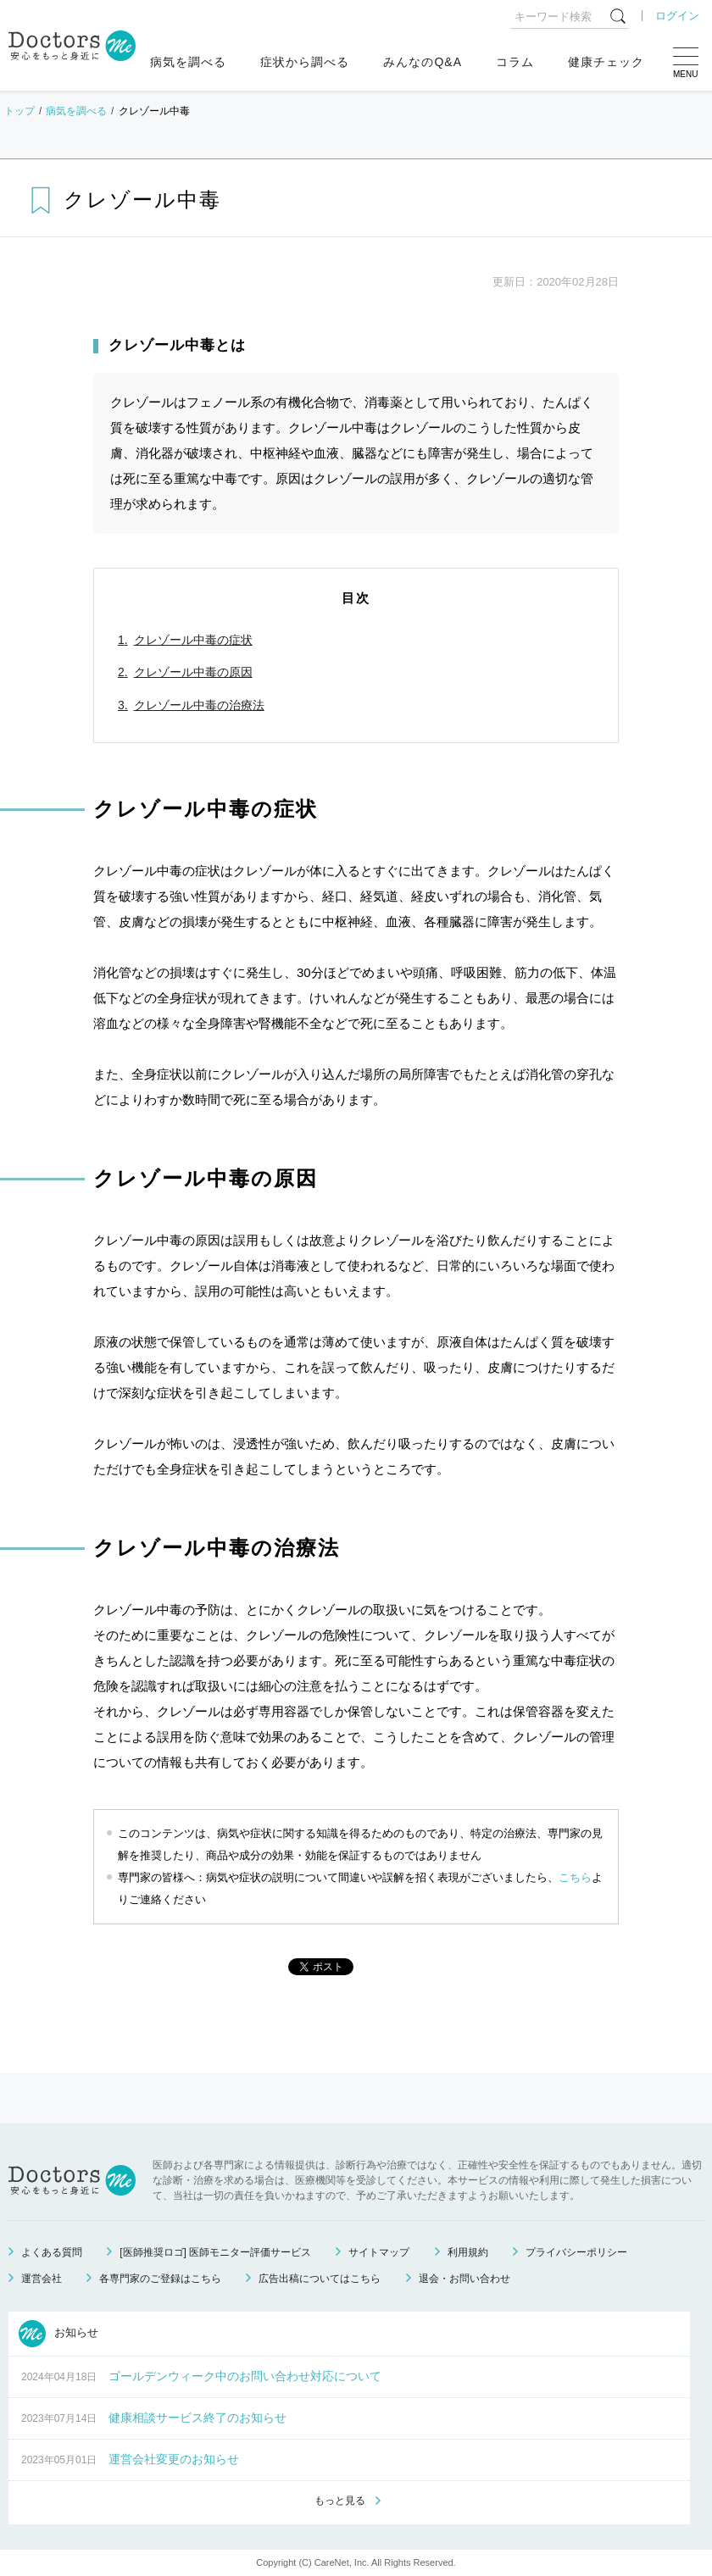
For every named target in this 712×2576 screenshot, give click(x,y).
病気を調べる (188, 62)
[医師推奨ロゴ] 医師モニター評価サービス (215, 2252)
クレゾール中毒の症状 (193, 640)
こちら (575, 1877)
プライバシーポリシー (576, 2252)
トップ (19, 111)
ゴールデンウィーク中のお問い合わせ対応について (244, 2376)
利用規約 (468, 2252)
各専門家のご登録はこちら (160, 2279)
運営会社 (41, 2279)
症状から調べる (304, 62)
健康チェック (606, 62)
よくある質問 (51, 2252)
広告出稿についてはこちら (320, 2279)
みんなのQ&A (422, 62)
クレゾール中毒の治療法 (199, 705)
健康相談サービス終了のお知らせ (197, 2417)
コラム (515, 62)
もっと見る (339, 2501)
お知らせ (58, 2333)
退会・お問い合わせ (464, 2279)
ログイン (677, 15)
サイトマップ (378, 2252)
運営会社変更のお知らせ (173, 2459)
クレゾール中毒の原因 (193, 672)
